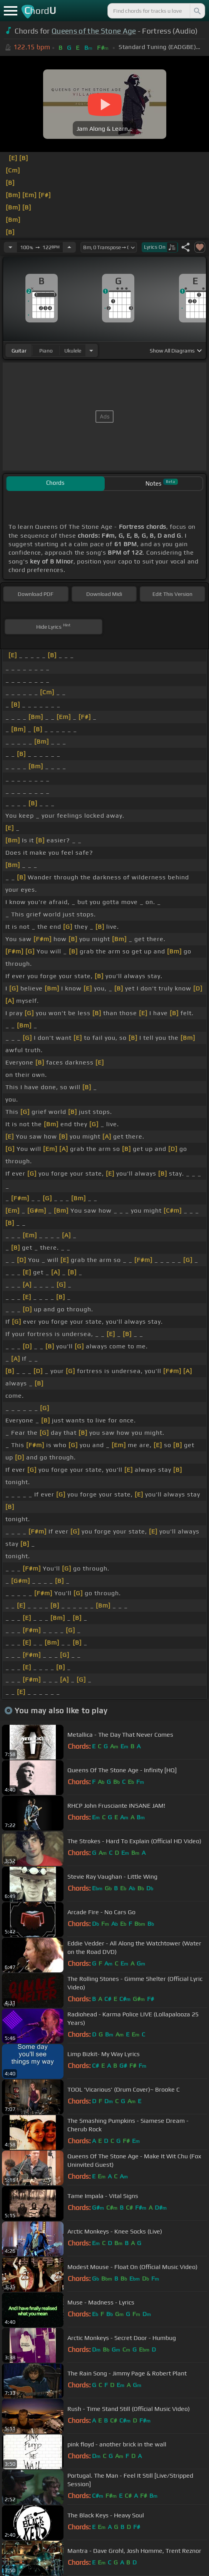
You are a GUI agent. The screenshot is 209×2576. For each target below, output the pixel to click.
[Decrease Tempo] (10, 247)
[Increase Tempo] (69, 247)
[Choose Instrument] (91, 350)
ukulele (72, 351)
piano (46, 351)
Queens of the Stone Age (94, 31)
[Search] (197, 11)
